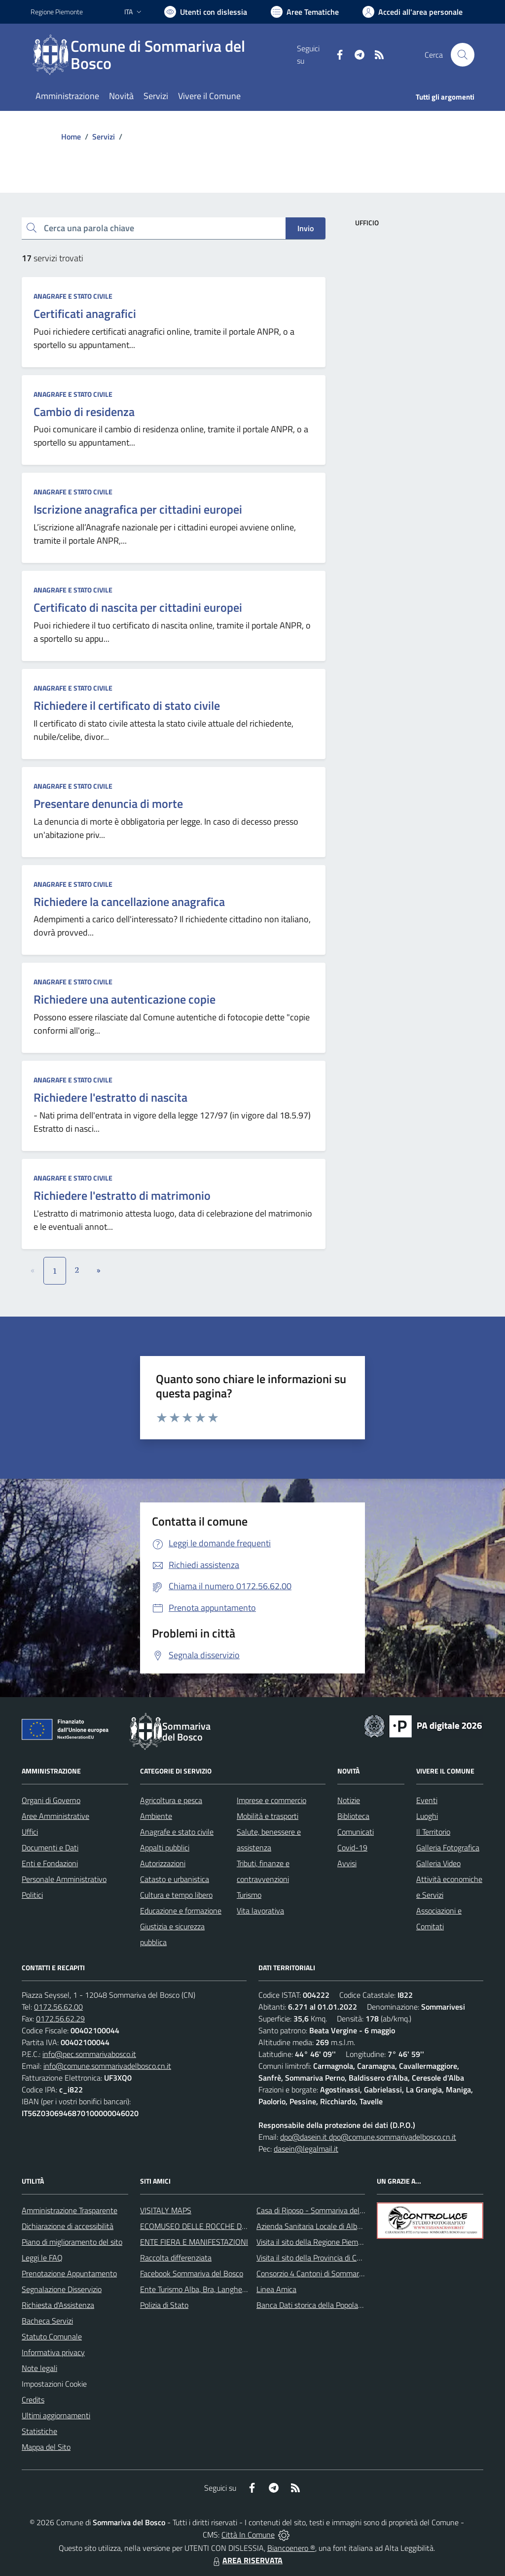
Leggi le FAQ (42, 2257)
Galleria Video (438, 1863)
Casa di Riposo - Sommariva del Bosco (318, 2210)
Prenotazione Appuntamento (69, 2273)
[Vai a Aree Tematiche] (305, 12)
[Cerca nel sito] (462, 55)
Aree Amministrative (55, 1816)
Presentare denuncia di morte (108, 803)
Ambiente (156, 1816)
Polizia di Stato (164, 2305)
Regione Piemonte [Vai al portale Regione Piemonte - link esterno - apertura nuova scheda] (57, 11)
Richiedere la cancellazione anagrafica (129, 901)
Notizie (348, 1800)
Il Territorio (433, 1832)
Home (71, 136)
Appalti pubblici (164, 1847)
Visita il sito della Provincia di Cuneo (314, 2257)
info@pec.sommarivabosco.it (89, 2054)
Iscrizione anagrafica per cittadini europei (138, 509)
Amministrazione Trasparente (69, 2210)
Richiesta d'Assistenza (58, 2305)
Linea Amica (276, 2289)
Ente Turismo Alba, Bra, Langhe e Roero (204, 2289)
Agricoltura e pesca (171, 1800)
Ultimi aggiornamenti (56, 2415)
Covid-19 (352, 1847)
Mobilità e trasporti (267, 1816)
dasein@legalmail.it (306, 2149)
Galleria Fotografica (447, 1847)
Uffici (30, 1832)
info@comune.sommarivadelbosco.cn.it (107, 2066)
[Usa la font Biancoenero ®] (205, 12)
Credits (33, 2399)
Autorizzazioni (162, 1863)
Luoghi (427, 1816)
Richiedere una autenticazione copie (125, 999)
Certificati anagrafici (85, 313)
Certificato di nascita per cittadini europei (138, 607)
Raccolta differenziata (176, 2257)
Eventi (426, 1800)
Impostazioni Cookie (54, 2384)
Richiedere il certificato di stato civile (127, 705)
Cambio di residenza (84, 411)
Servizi (103, 136)
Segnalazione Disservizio (62, 2289)
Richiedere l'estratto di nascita (110, 1097)
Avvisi (347, 1863)
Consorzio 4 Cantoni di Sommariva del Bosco (329, 2273)
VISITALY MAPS (165, 2210)
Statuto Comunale (52, 2336)
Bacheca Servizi (47, 2321)
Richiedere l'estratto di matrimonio (122, 1195)
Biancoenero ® (291, 2548)
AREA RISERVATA (247, 2560)
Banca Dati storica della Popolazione (315, 2305)
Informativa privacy (53, 2352)
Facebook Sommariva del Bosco (191, 2273)
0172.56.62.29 (60, 2018)
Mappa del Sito (46, 2447)
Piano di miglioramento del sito (72, 2242)
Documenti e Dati (50, 1847)
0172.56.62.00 (58, 2007)
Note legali (39, 2368)
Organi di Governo (51, 1800)
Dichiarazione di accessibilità (67, 2226)
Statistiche (39, 2431)
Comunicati (355, 1832)
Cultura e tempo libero (176, 1895)
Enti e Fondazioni (50, 1863)
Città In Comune (248, 2535)
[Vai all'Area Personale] (412, 12)
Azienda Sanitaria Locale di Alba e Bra (318, 2226)
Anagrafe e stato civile (73, 296)
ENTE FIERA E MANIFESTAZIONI (194, 2242)
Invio (305, 228)
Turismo (249, 1895)
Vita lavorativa (260, 1910)
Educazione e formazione (180, 1910)
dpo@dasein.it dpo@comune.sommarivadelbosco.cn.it (368, 2137)
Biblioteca (353, 1816)
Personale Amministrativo (64, 1879)
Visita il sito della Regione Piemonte (314, 2242)
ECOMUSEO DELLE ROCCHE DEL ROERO (208, 2226)
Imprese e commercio (271, 1800)
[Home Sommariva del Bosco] (164, 55)
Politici (32, 1895)
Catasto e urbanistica (174, 1879)
